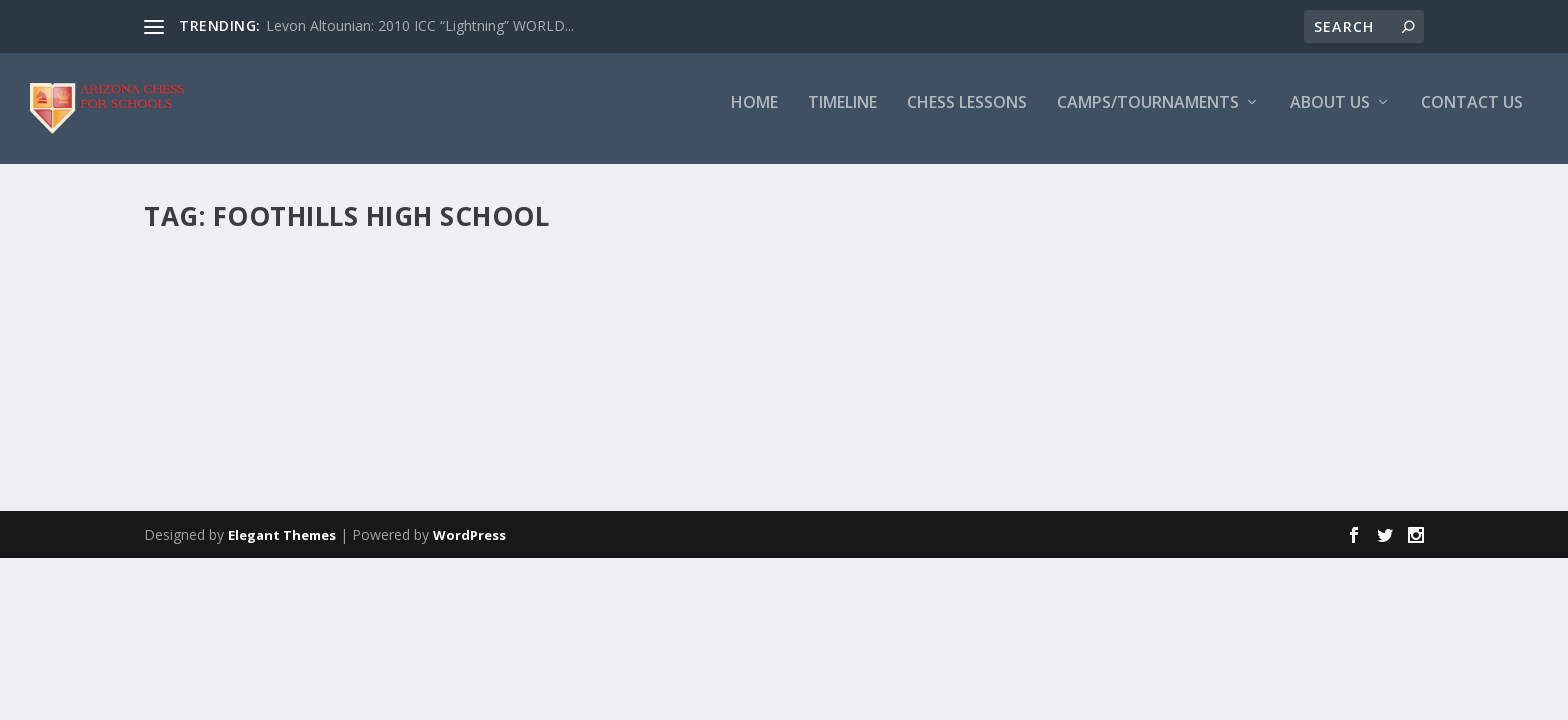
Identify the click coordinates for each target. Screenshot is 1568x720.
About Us (1330, 116)
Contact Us (1472, 116)
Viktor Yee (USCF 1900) (262, 288)
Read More (216, 468)
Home (754, 116)
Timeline (842, 116)
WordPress (469, 596)
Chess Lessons (967, 116)
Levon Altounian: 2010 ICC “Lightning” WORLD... (420, 25)
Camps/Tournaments (1148, 116)
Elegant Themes (282, 596)
